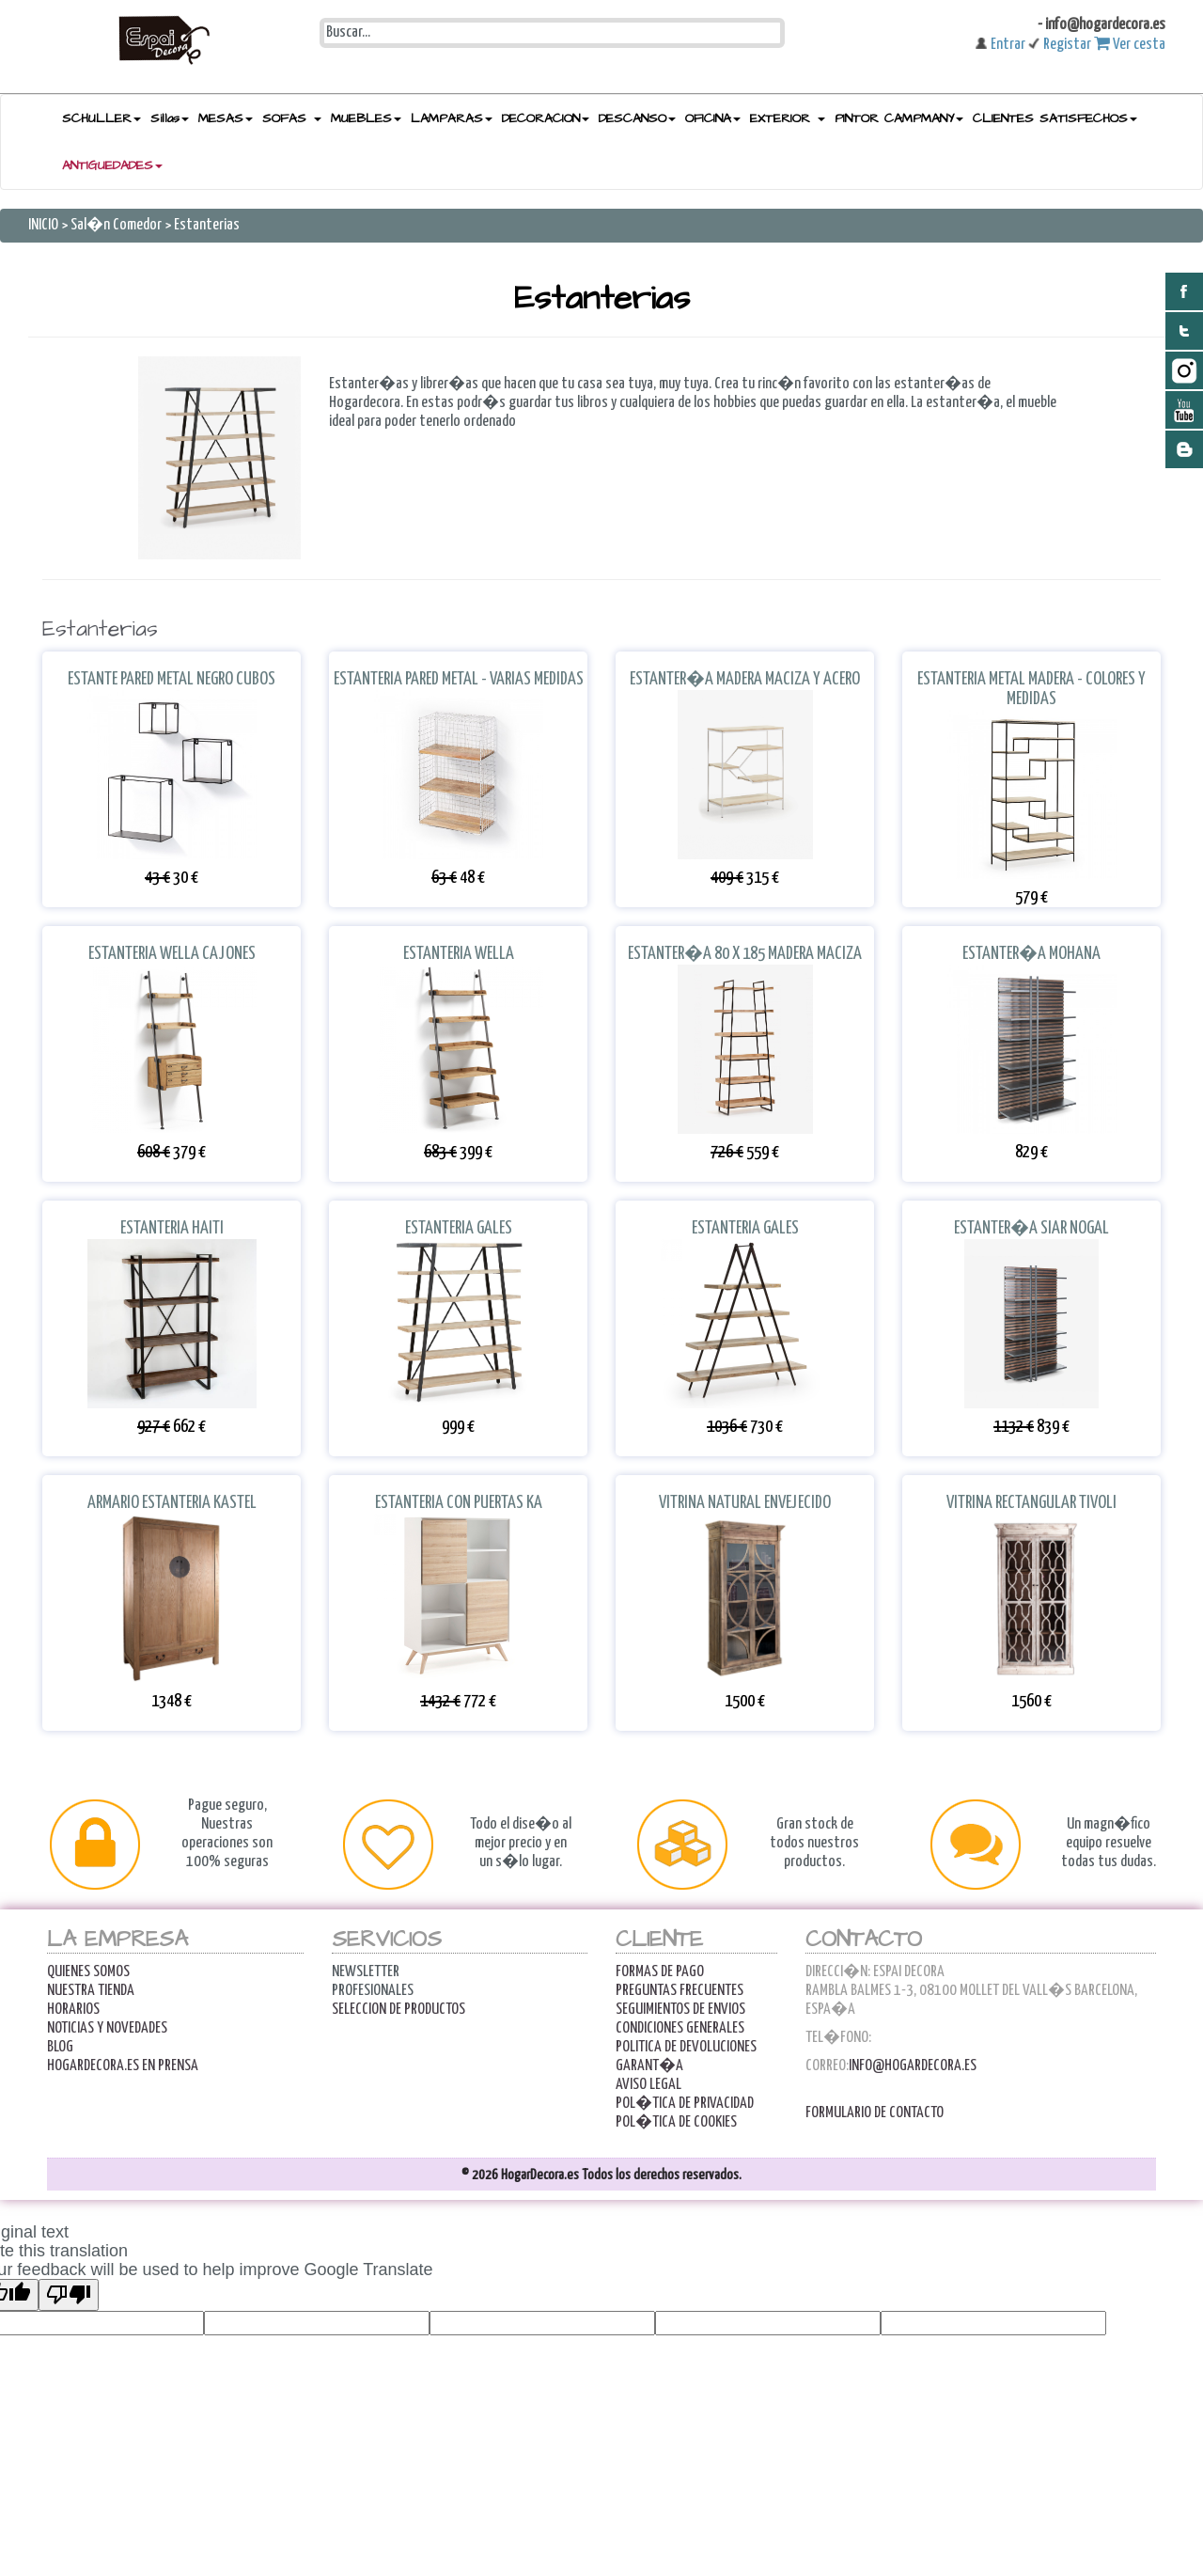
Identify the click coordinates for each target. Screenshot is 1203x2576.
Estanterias (207, 225)
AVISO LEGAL (648, 2085)
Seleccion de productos (398, 2010)
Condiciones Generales (680, 2028)
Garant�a (649, 2066)
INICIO (44, 225)
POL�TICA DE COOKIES (676, 2122)
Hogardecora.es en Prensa (122, 2066)
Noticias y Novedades (107, 2028)
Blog (60, 2047)
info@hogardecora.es (912, 2066)
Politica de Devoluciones (686, 2047)
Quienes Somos (88, 1972)
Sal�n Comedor (116, 225)
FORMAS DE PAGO (660, 1972)
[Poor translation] (69, 2295)
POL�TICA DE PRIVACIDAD (685, 2104)
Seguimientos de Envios (680, 2010)
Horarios (73, 2010)
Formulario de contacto (874, 2113)
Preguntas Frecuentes (679, 1991)
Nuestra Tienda (90, 1991)
